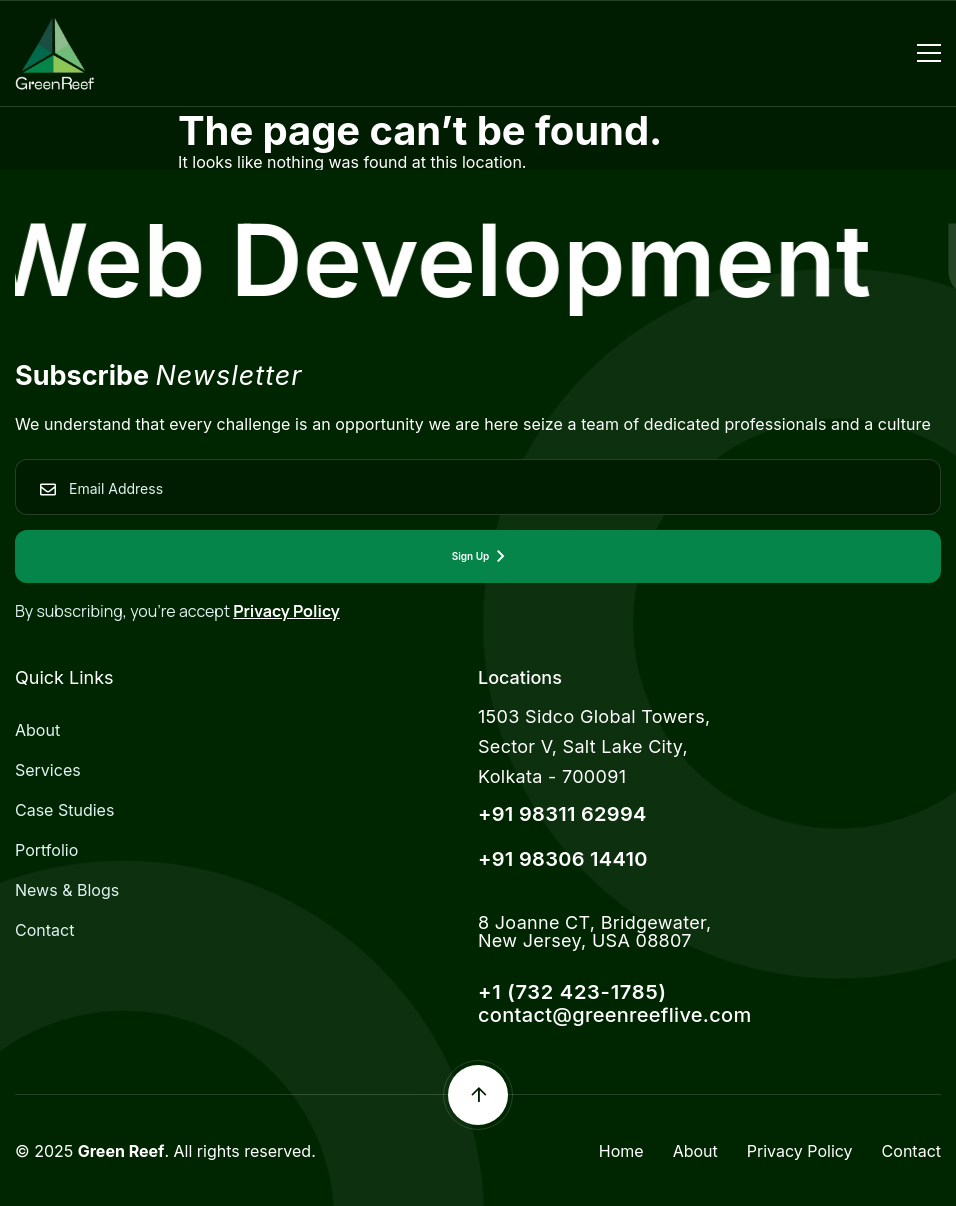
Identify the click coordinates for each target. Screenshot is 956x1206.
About (37, 730)
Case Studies (64, 810)
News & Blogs (67, 890)
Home (621, 1151)
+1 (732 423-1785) (572, 992)
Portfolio (46, 850)
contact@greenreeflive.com (615, 1015)
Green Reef (121, 1151)
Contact (44, 930)
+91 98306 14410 (563, 859)
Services (48, 770)
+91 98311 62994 (562, 814)
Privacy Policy (286, 611)
